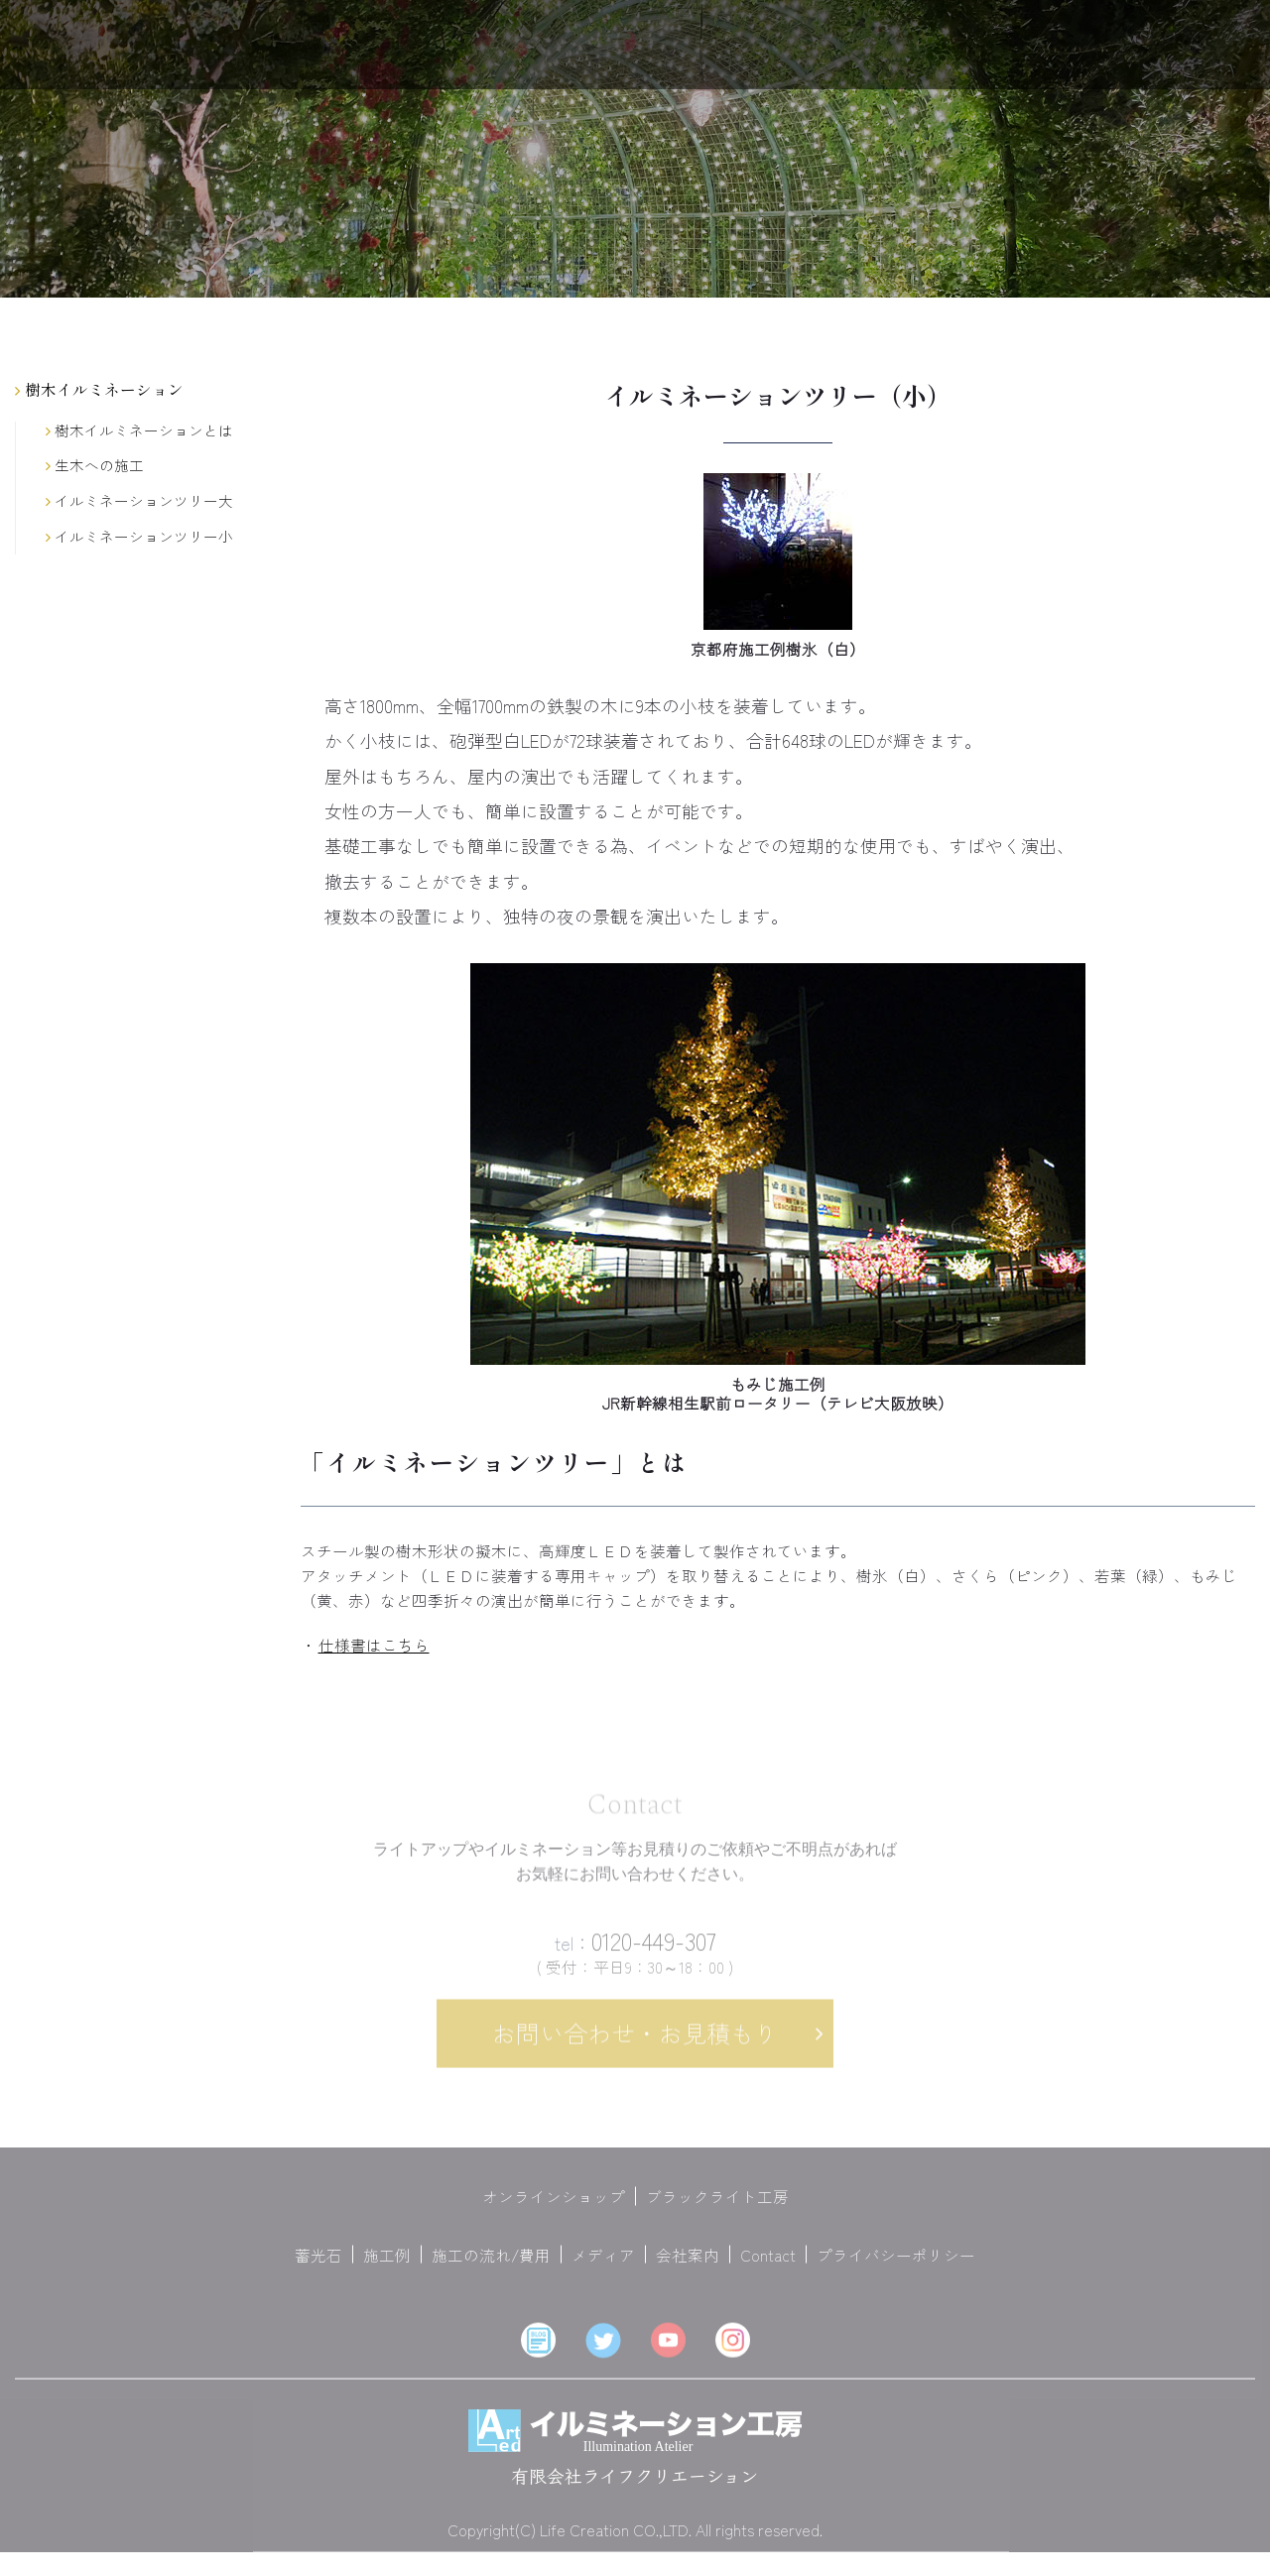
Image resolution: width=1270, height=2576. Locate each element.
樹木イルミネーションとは (139, 431)
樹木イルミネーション (99, 389)
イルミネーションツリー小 (139, 537)
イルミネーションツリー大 (139, 501)
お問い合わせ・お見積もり (635, 2042)
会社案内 (687, 2264)
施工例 (387, 2264)
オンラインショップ (553, 2206)
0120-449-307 (635, 1950)
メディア (603, 2264)
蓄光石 (318, 2264)
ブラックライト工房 (717, 2206)
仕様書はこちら (374, 1645)
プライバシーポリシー (896, 2264)
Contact (768, 2264)
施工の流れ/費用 (491, 2264)
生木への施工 (95, 465)
